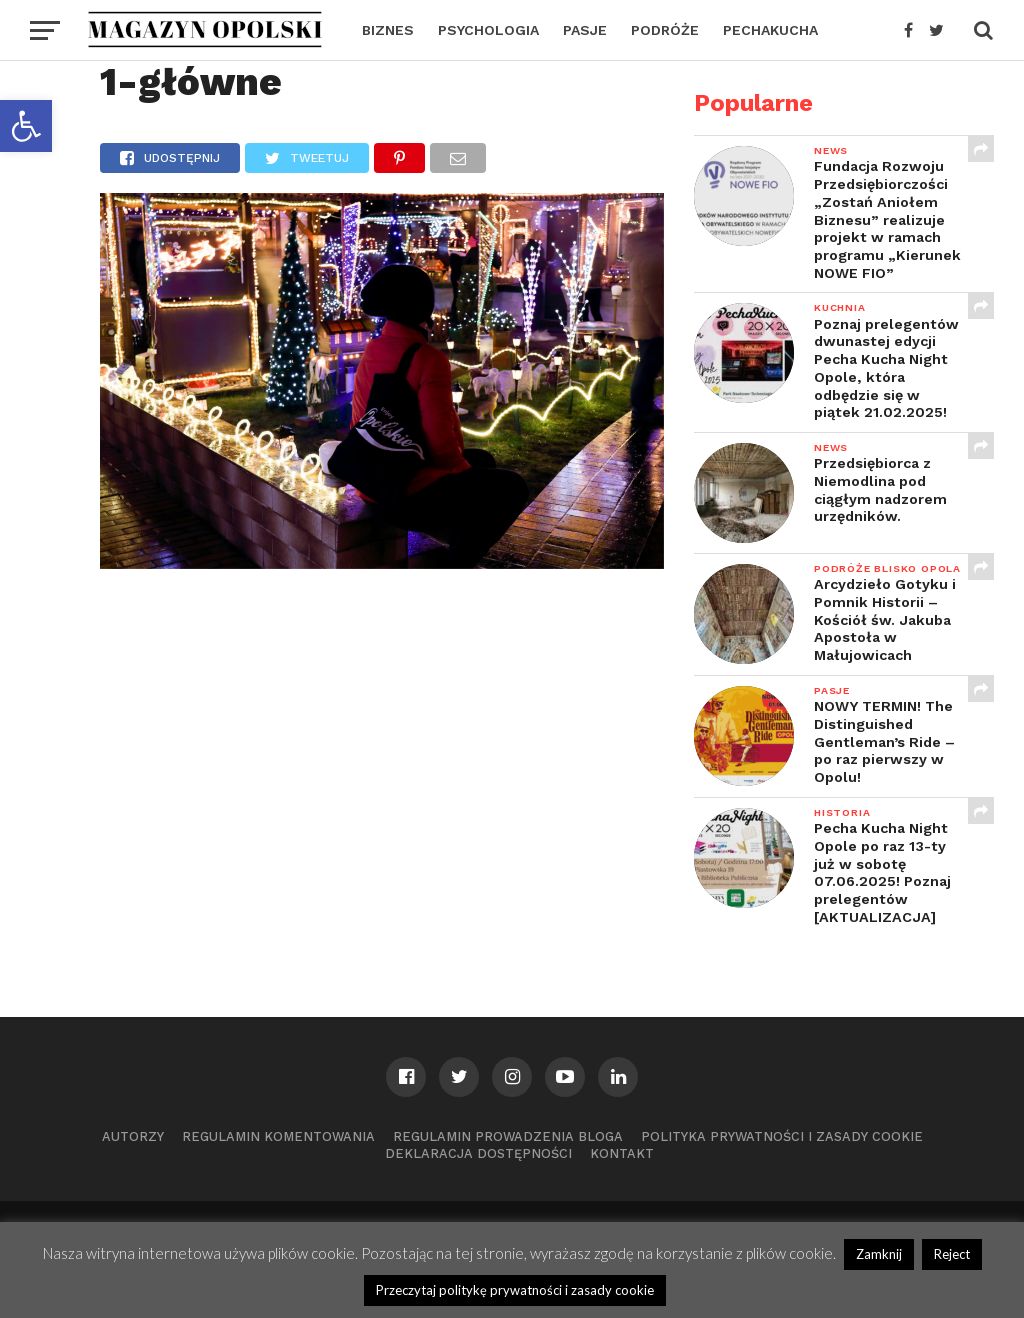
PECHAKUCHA (770, 30)
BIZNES (388, 30)
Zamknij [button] (879, 1254)
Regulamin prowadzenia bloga (508, 1136)
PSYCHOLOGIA (488, 30)
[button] (26, 126)
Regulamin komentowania (278, 1136)
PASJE (585, 30)
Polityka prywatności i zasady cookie (782, 1136)
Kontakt (622, 1153)
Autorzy (133, 1136)
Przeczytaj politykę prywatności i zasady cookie (515, 1290)
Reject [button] (952, 1254)
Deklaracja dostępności (478, 1153)
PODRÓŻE (665, 30)
